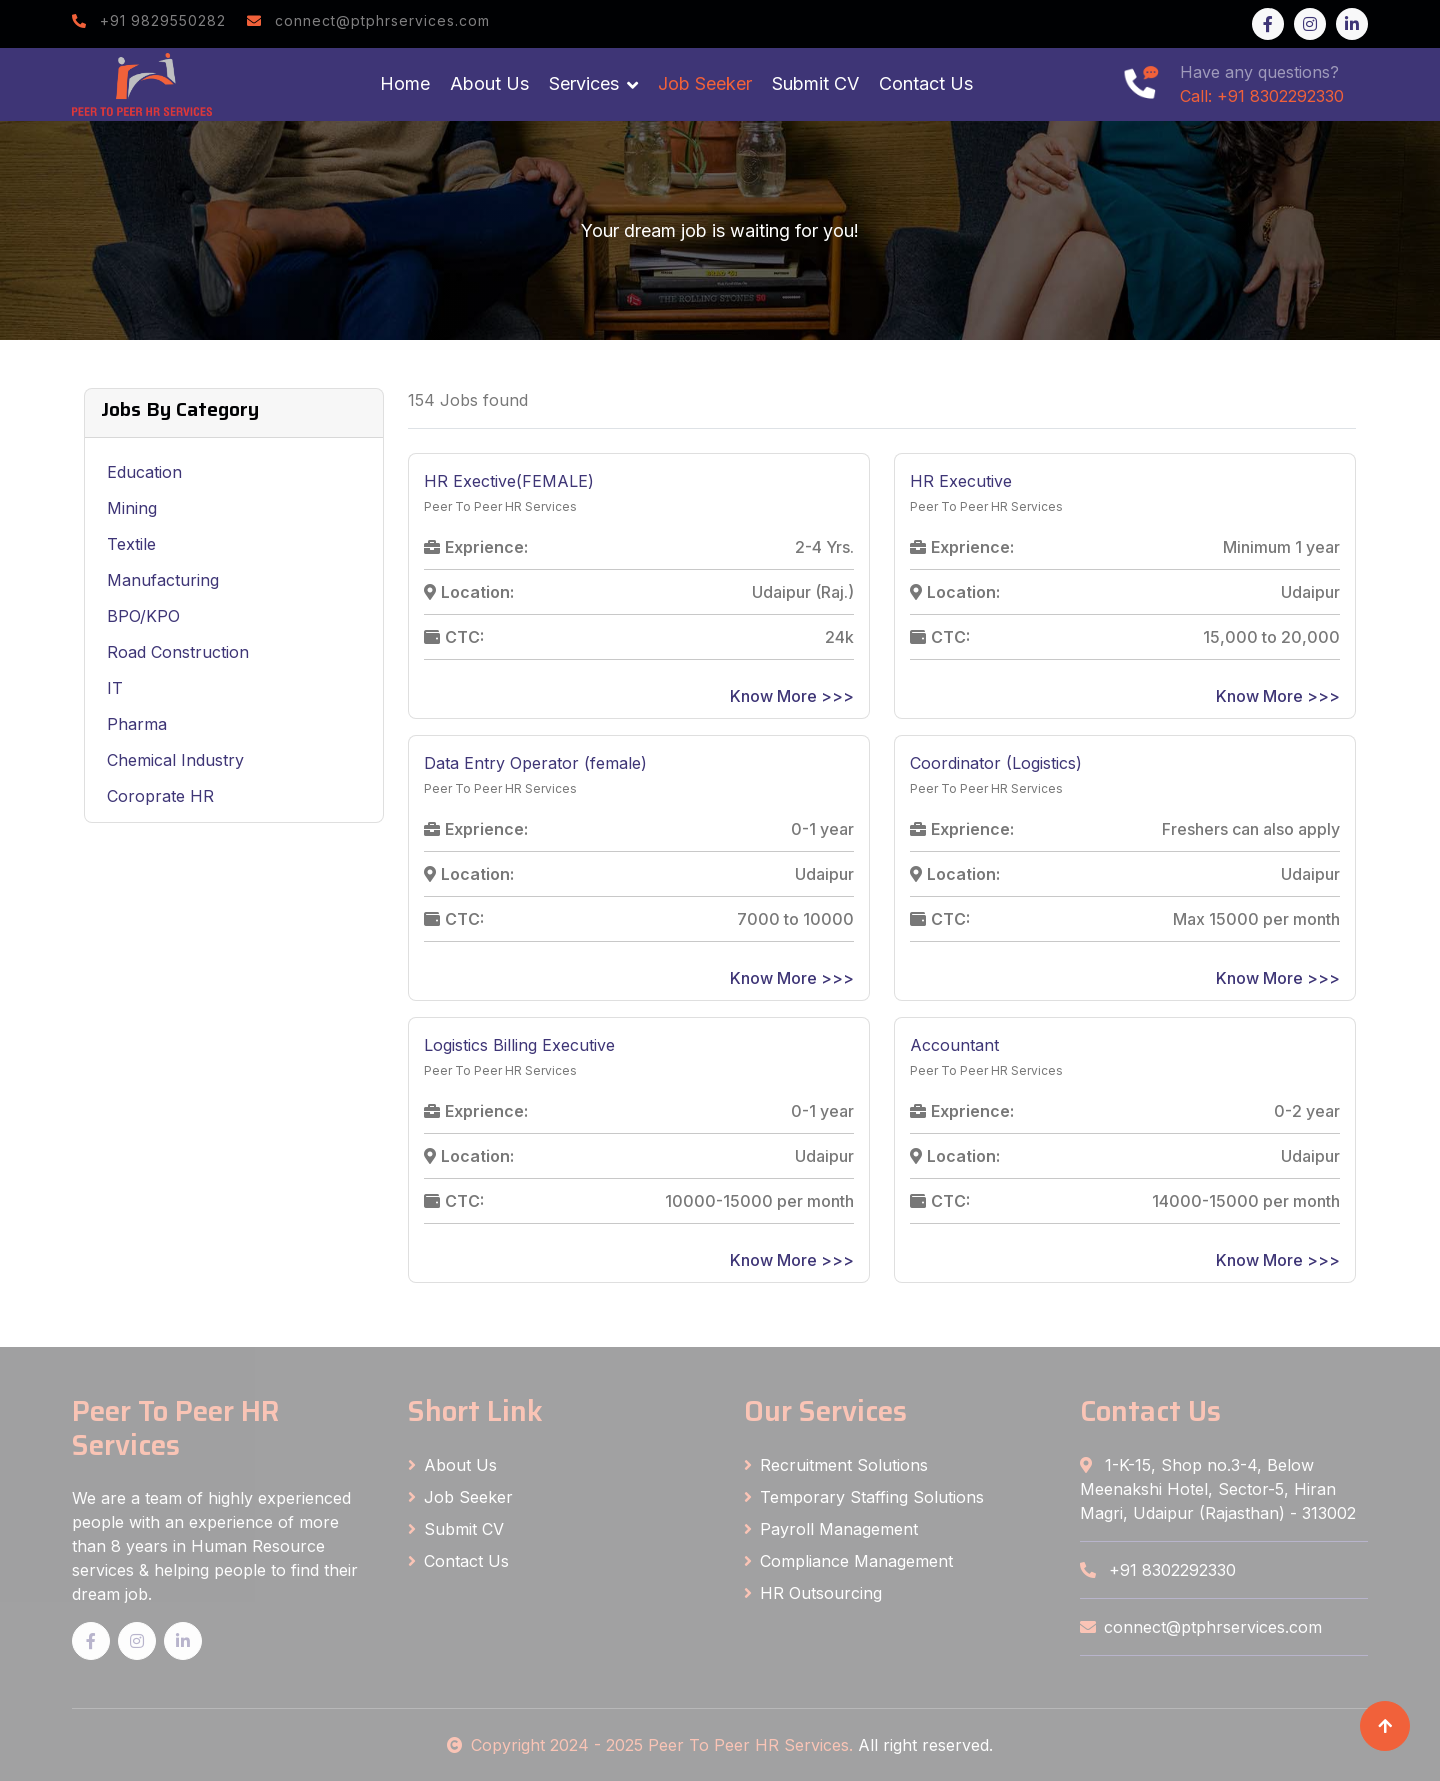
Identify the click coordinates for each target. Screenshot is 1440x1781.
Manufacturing (163, 580)
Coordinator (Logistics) (996, 763)
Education (144, 472)
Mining (132, 508)
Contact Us (926, 83)
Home (405, 83)
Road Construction (178, 652)
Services (584, 83)
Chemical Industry (175, 760)
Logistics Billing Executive (519, 1045)
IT (115, 688)
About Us (489, 83)
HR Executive (961, 481)
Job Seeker (705, 83)
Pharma (137, 724)
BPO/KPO (143, 616)
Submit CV (815, 83)
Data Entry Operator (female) (535, 763)
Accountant (954, 1045)
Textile (131, 544)
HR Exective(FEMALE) (509, 481)
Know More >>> (792, 696)
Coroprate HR (160, 796)
